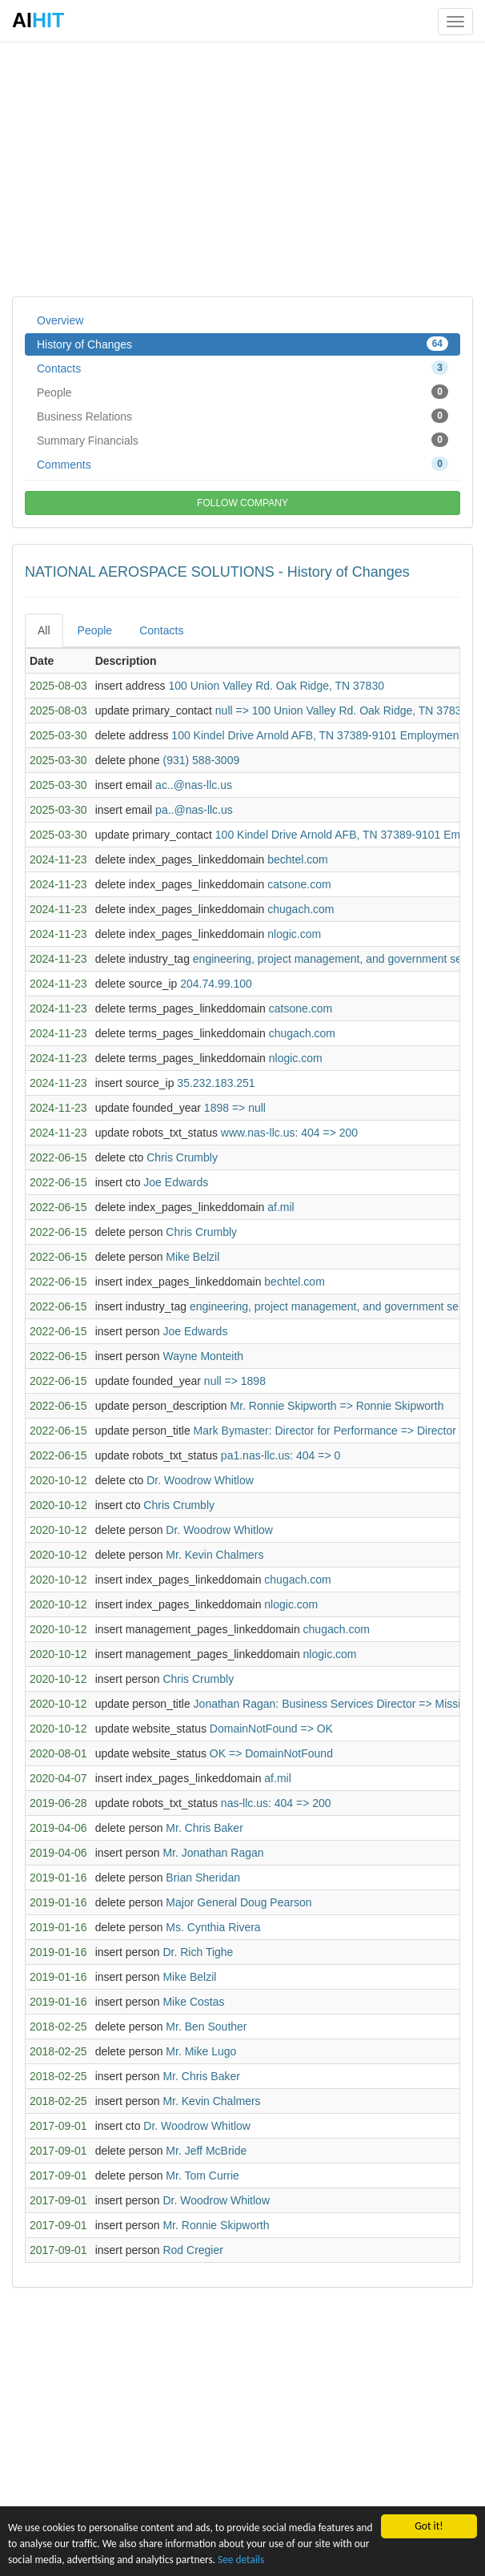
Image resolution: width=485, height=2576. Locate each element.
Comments (242, 464)
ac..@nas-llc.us (193, 785)
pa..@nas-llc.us (194, 809)
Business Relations (242, 416)
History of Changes (242, 343)
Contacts (242, 367)
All (44, 630)
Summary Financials (242, 440)
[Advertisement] (242, 168)
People (242, 391)
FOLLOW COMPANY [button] (242, 503)
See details (285, 2559)
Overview (60, 320)
